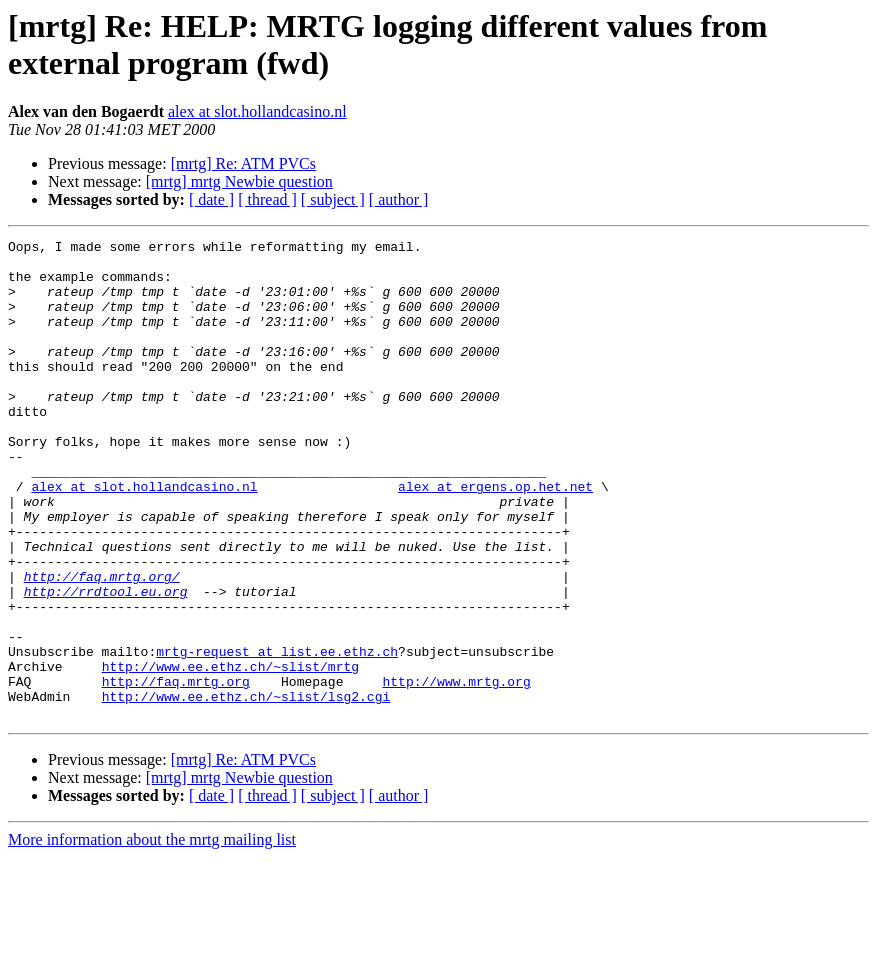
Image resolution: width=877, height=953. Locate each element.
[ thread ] (267, 199)
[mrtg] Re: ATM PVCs (243, 163)
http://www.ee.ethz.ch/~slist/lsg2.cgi (246, 789)
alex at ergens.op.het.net (495, 537)
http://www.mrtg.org (456, 771)
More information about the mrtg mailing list (152, 935)
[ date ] (211, 199)
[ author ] (399, 199)
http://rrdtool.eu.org (106, 663)
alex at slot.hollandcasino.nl (257, 111)
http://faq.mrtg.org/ (102, 645)
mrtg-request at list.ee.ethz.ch (277, 735)
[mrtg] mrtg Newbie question (239, 181)
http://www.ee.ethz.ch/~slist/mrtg (230, 753)
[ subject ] (333, 199)
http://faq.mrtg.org (176, 771)
